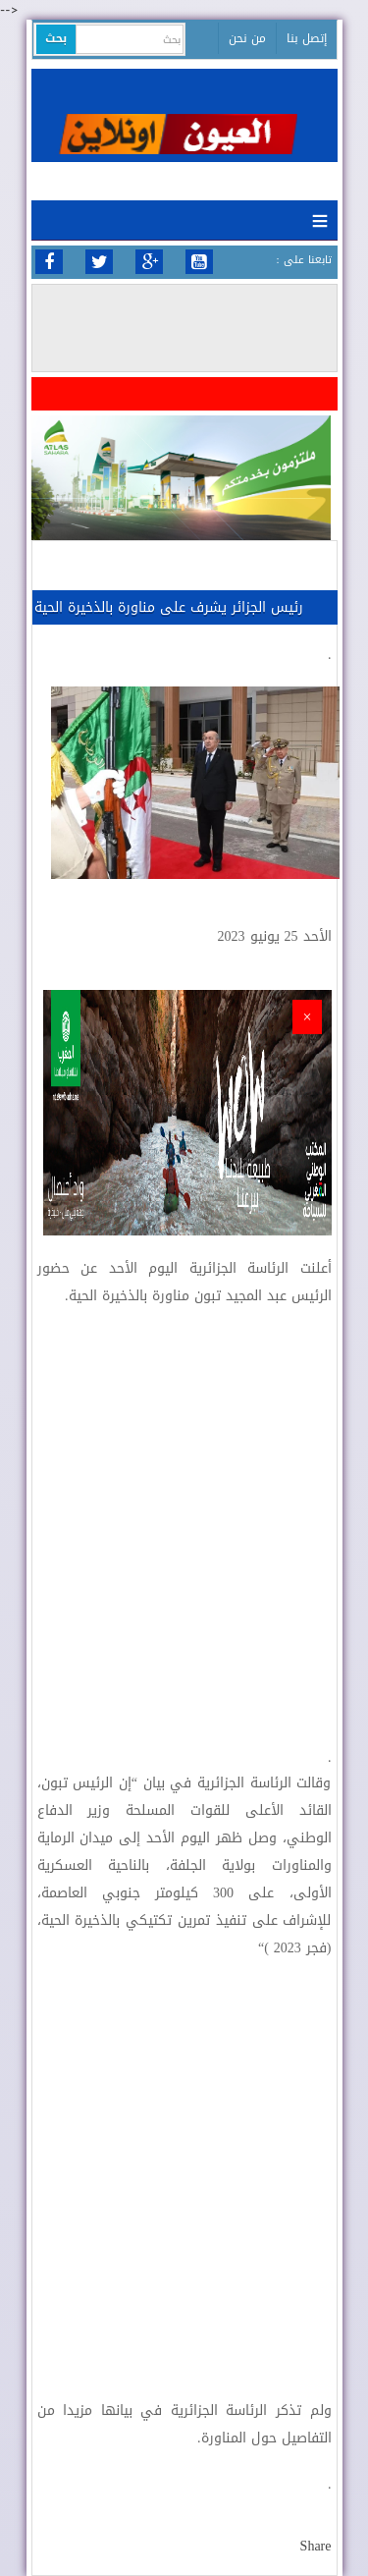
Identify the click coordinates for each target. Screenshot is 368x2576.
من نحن (247, 38)
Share (316, 2546)
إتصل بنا (307, 38)
